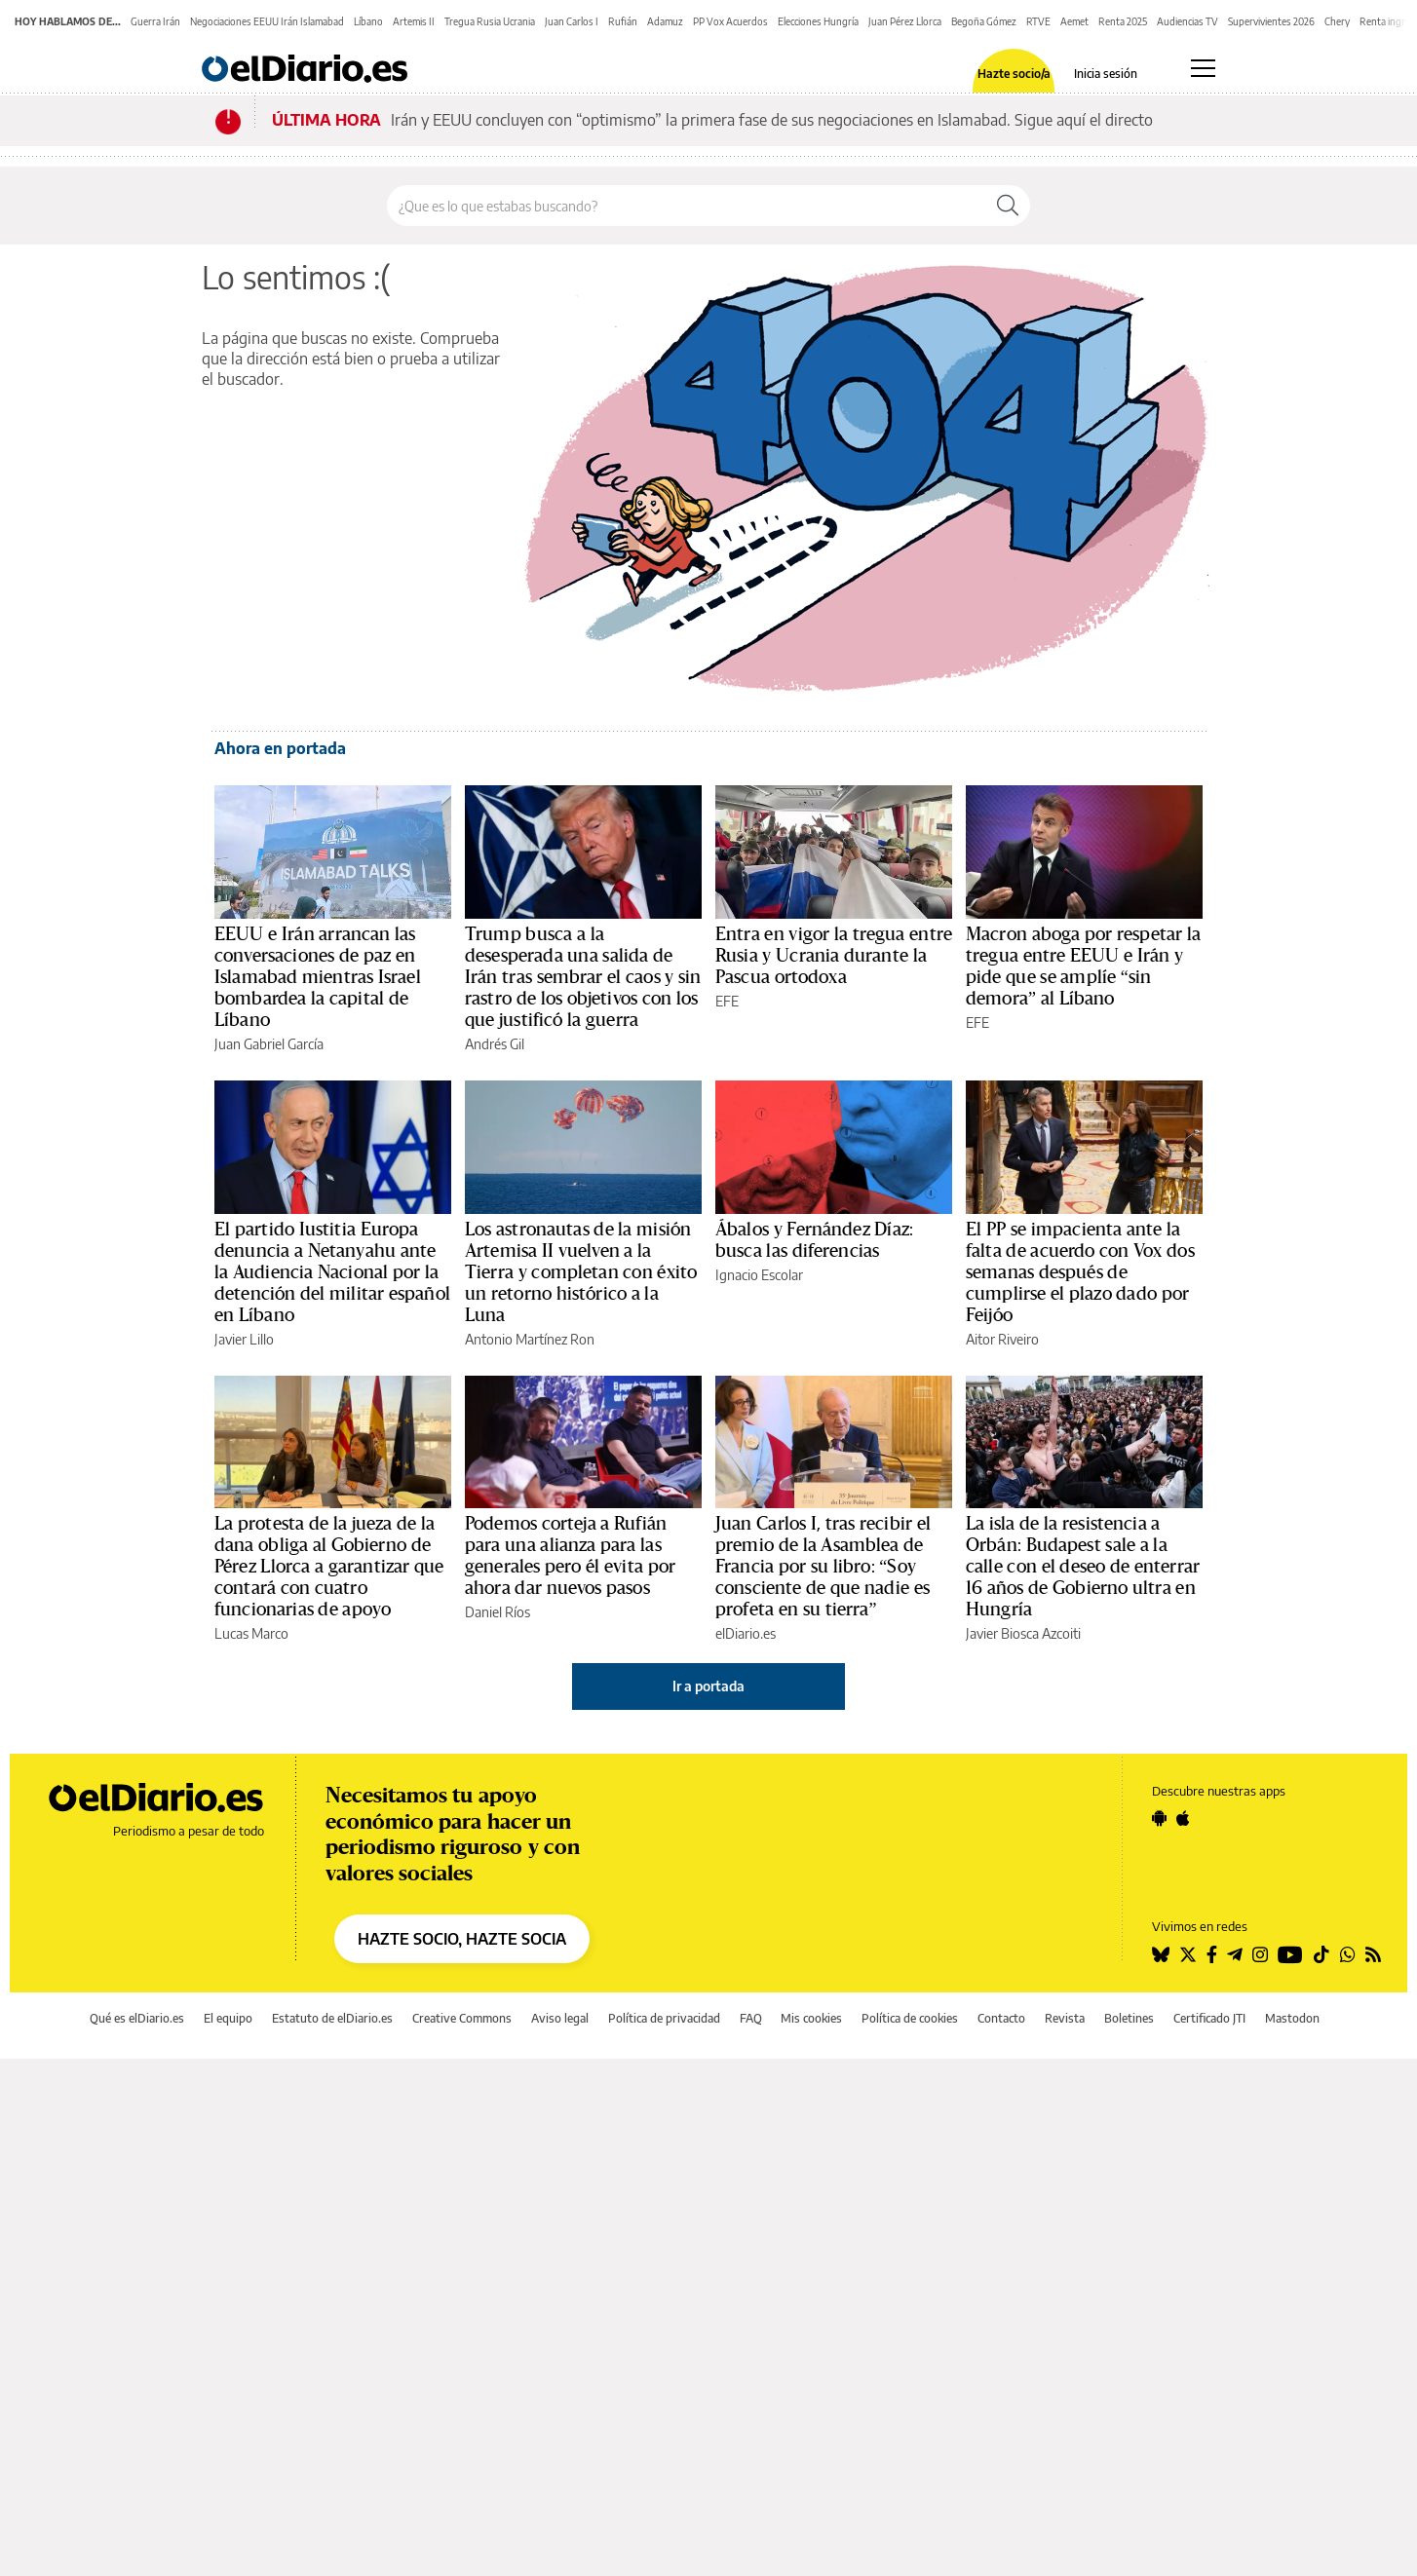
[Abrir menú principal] (1203, 68)
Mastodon (1292, 2018)
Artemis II (414, 21)
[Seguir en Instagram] (1260, 1954)
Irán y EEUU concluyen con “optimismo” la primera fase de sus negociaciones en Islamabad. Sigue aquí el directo (772, 120)
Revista (1065, 2018)
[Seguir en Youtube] (1290, 1954)
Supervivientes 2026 (1271, 21)
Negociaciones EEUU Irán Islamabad (267, 21)
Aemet (1074, 21)
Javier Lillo (244, 1339)
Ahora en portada (280, 748)
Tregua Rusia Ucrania (489, 21)
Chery (1337, 21)
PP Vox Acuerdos (730, 21)
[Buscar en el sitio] (686, 205)
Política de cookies (910, 2018)
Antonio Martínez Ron (529, 1339)
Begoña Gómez (983, 21)
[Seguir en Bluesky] (1160, 1954)
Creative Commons (462, 2018)
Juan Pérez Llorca (904, 21)
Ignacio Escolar (759, 1275)
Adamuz (665, 21)
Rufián (622, 21)
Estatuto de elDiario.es (332, 2018)
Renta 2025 (1122, 21)
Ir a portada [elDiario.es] (708, 1686)
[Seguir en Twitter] (1188, 1954)
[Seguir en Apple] (1183, 1818)
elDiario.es (745, 1633)
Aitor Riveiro (1002, 1339)
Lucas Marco (251, 1633)
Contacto (1001, 2018)
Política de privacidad (664, 2018)
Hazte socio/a (1014, 74)
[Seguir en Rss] (1373, 1954)
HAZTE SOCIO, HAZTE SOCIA (462, 1939)
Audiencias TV (1187, 21)
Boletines (1129, 2018)
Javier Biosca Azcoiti (1023, 1633)
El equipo (228, 2018)
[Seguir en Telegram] (1235, 1954)
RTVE (1038, 21)
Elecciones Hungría (818, 21)
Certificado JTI (1209, 2018)
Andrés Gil (494, 1044)
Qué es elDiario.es (137, 2018)
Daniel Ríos (497, 1612)
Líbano (368, 21)
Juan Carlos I (571, 21)
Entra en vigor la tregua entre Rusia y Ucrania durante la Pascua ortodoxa (833, 956)
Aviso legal (560, 2018)
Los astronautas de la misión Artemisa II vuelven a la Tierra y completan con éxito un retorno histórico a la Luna (581, 1272)
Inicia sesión (1105, 74)
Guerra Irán (155, 21)
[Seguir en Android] (1159, 1818)
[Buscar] (1007, 205)
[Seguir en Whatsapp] (1348, 1954)
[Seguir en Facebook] (1211, 1954)
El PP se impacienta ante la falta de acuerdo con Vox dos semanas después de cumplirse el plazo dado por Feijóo (1080, 1272)
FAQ (751, 2018)
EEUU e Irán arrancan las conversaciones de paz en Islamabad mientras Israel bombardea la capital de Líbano (317, 977)
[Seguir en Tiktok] (1321, 1954)
